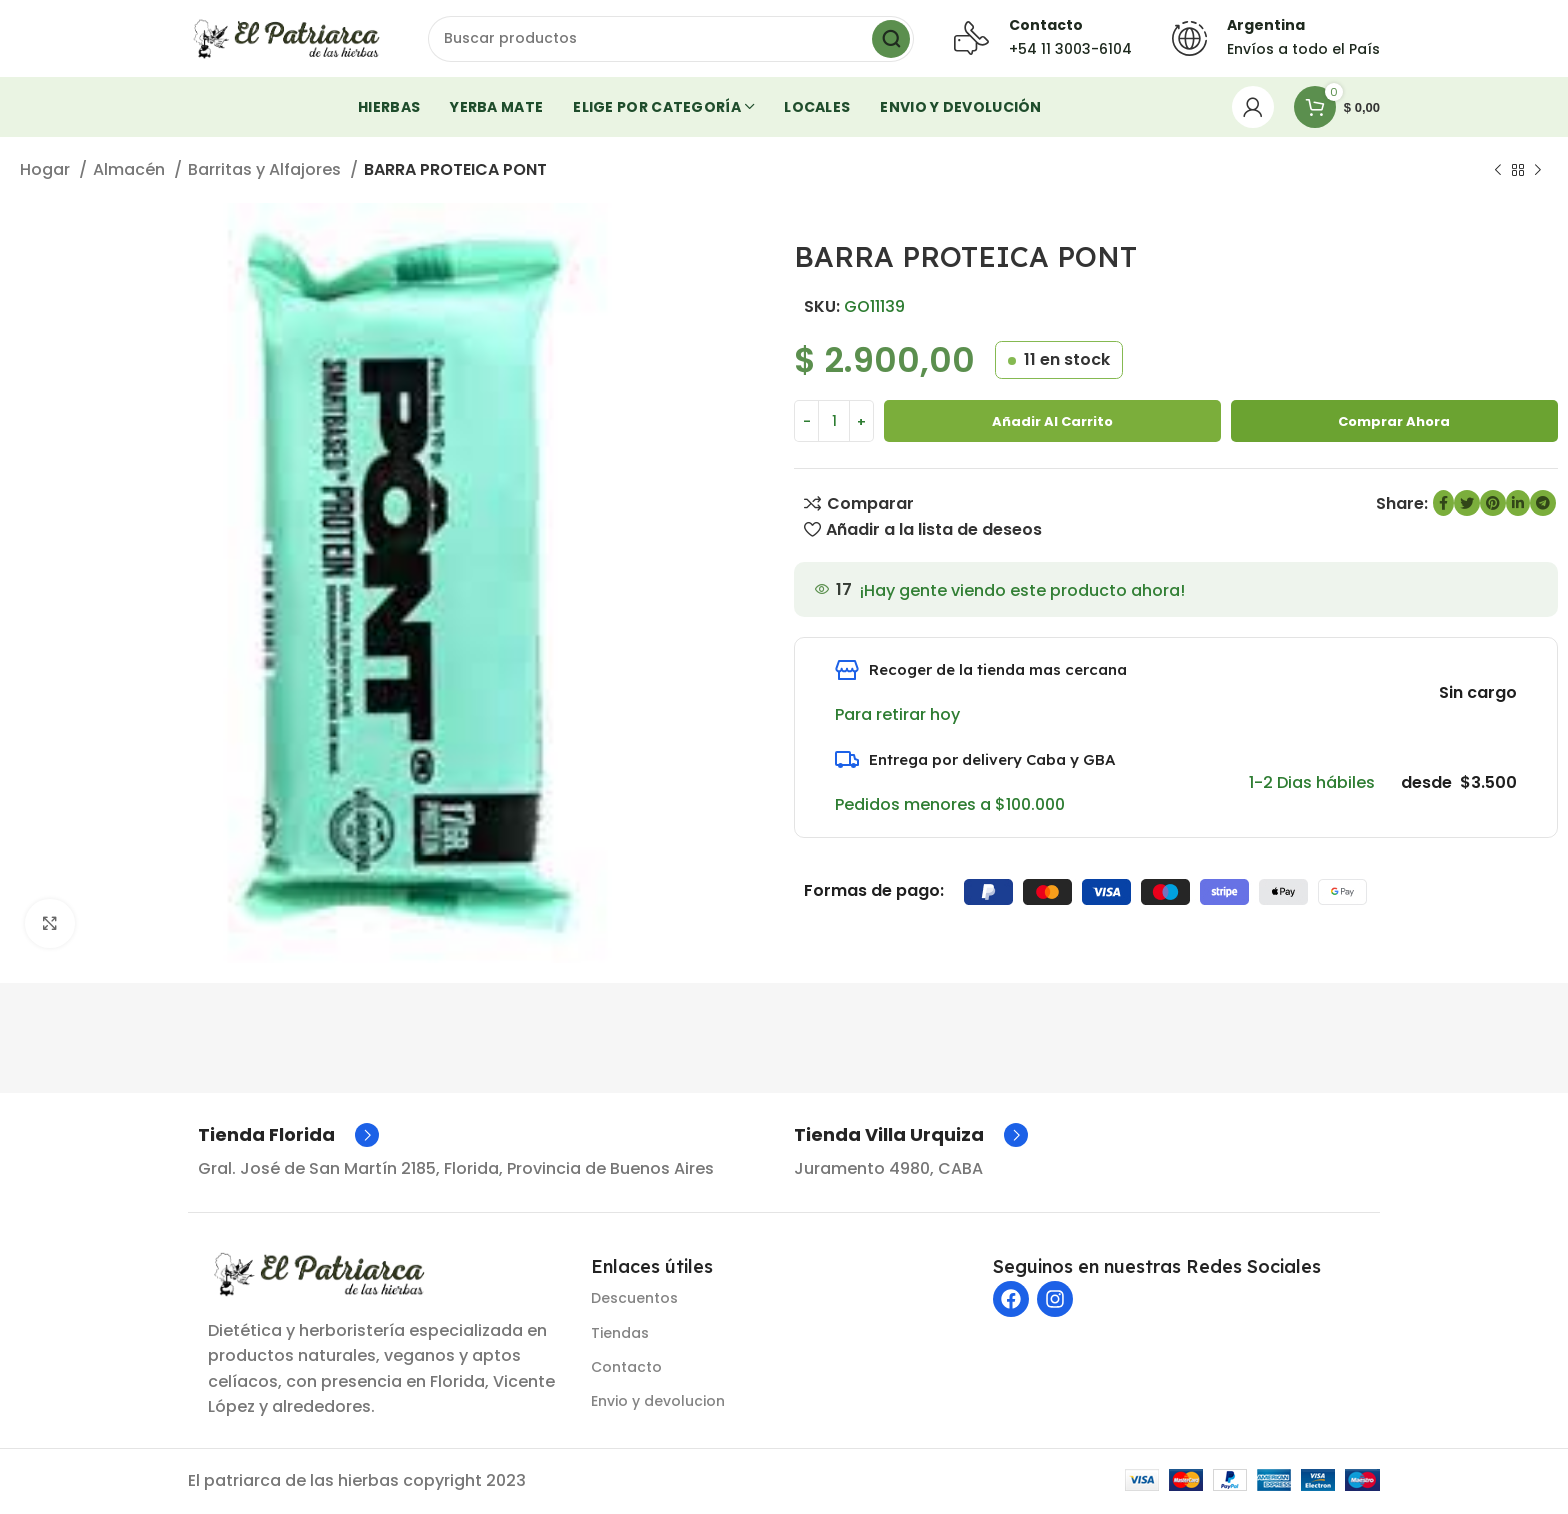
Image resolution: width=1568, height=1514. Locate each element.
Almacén (131, 172)
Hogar (47, 172)
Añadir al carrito (1052, 423)
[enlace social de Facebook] (1443, 506)
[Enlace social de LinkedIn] (1518, 506)
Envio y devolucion (658, 1404)
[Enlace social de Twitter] (1467, 506)
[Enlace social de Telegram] (1543, 506)
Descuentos (634, 1301)
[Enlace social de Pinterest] (1493, 506)
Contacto (626, 1370)
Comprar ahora (1394, 423)
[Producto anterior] (1498, 174)
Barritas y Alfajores (266, 172)
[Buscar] (671, 40)
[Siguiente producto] (1538, 174)
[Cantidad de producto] (834, 424)
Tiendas (620, 1336)
